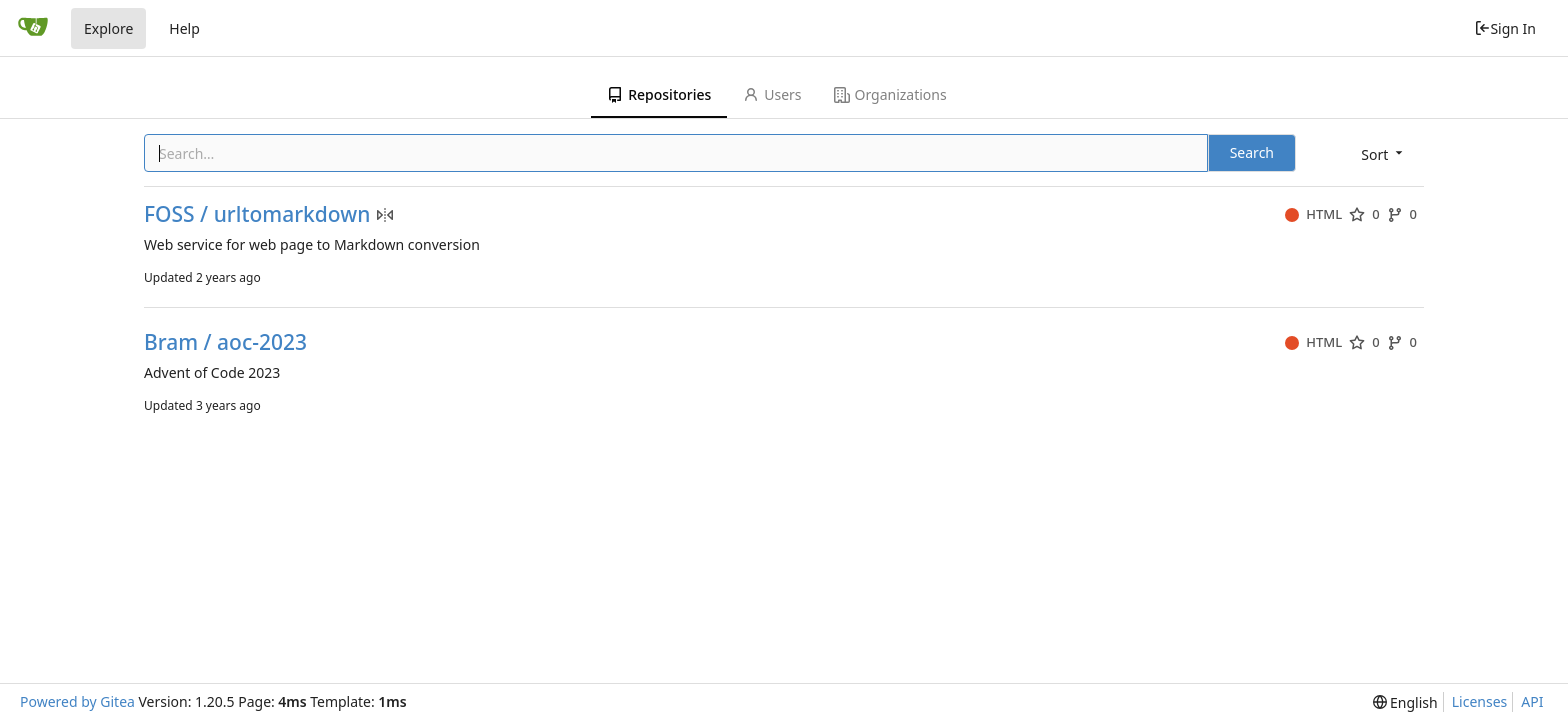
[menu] (1383, 154)
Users (772, 94)
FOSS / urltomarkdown (257, 214)
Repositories (659, 94)
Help (184, 28)
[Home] (33, 28)
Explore (108, 28)
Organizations (890, 94)
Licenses (1480, 701)
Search (1252, 152)
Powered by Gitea (77, 701)
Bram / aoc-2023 (225, 342)
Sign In (1505, 28)
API (1532, 701)
